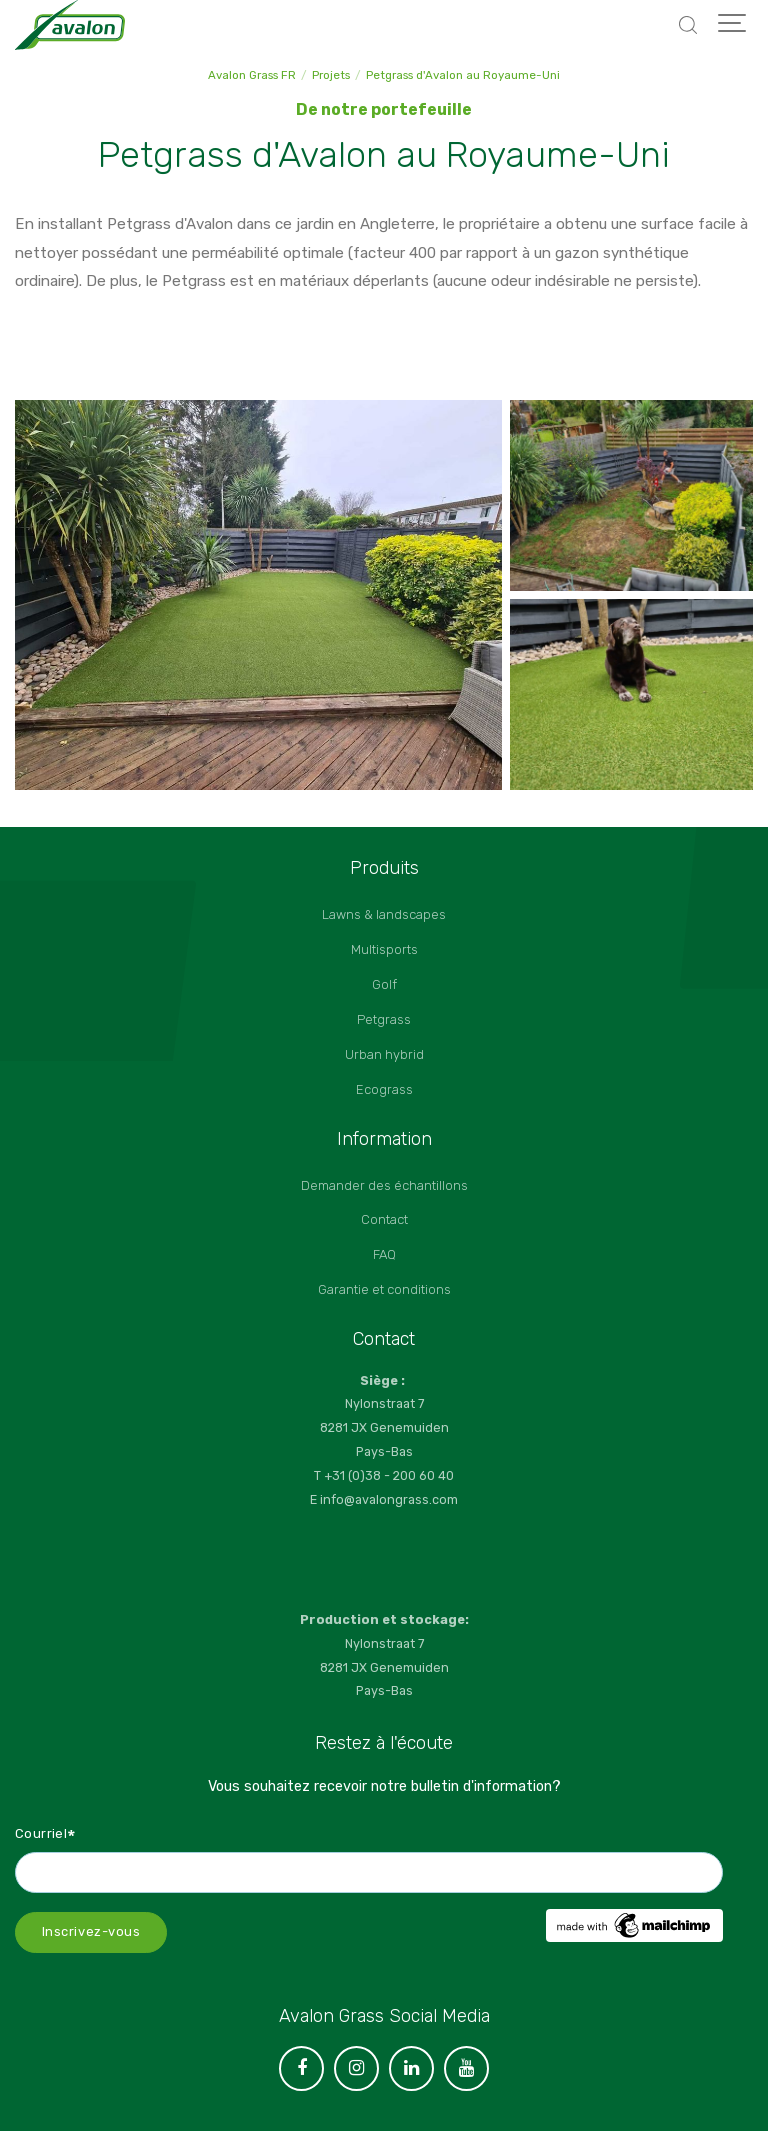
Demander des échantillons (384, 1185)
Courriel (46, 1833)
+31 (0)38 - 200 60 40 (389, 1475)
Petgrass (384, 1019)
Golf (384, 984)
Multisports (384, 949)
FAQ (384, 1254)
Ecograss (384, 1089)
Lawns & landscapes (384, 914)
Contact (384, 1219)
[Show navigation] (733, 25)
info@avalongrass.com (389, 1499)
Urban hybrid (384, 1054)
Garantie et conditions (384, 1289)
